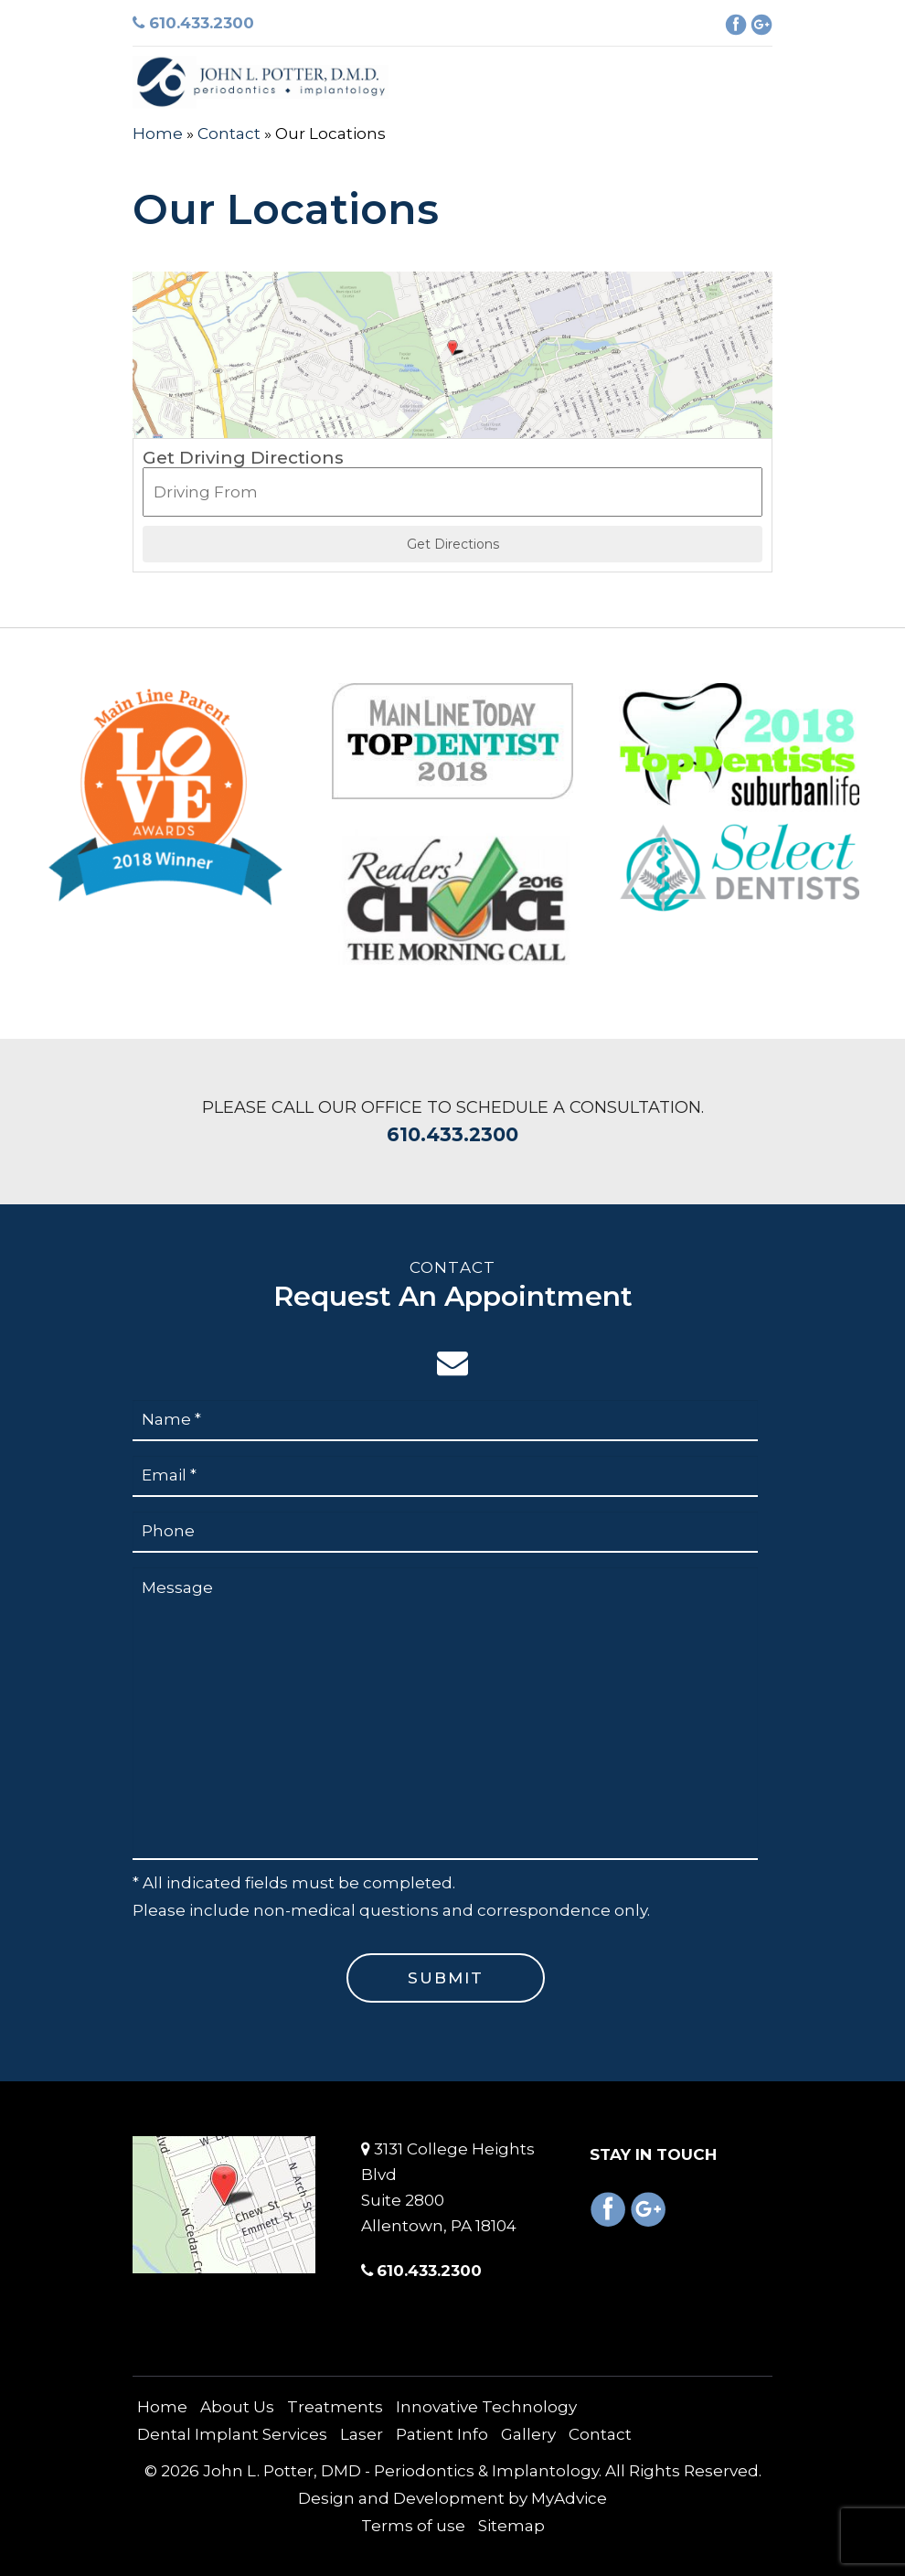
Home (158, 133)
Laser (361, 2434)
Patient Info (442, 2434)
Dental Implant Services (232, 2434)
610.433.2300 (193, 23)
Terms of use (413, 2526)
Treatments (335, 2407)
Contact (229, 133)
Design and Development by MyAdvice (452, 2498)
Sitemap (511, 2526)
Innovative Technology (486, 2407)
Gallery (528, 2434)
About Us (237, 2407)
